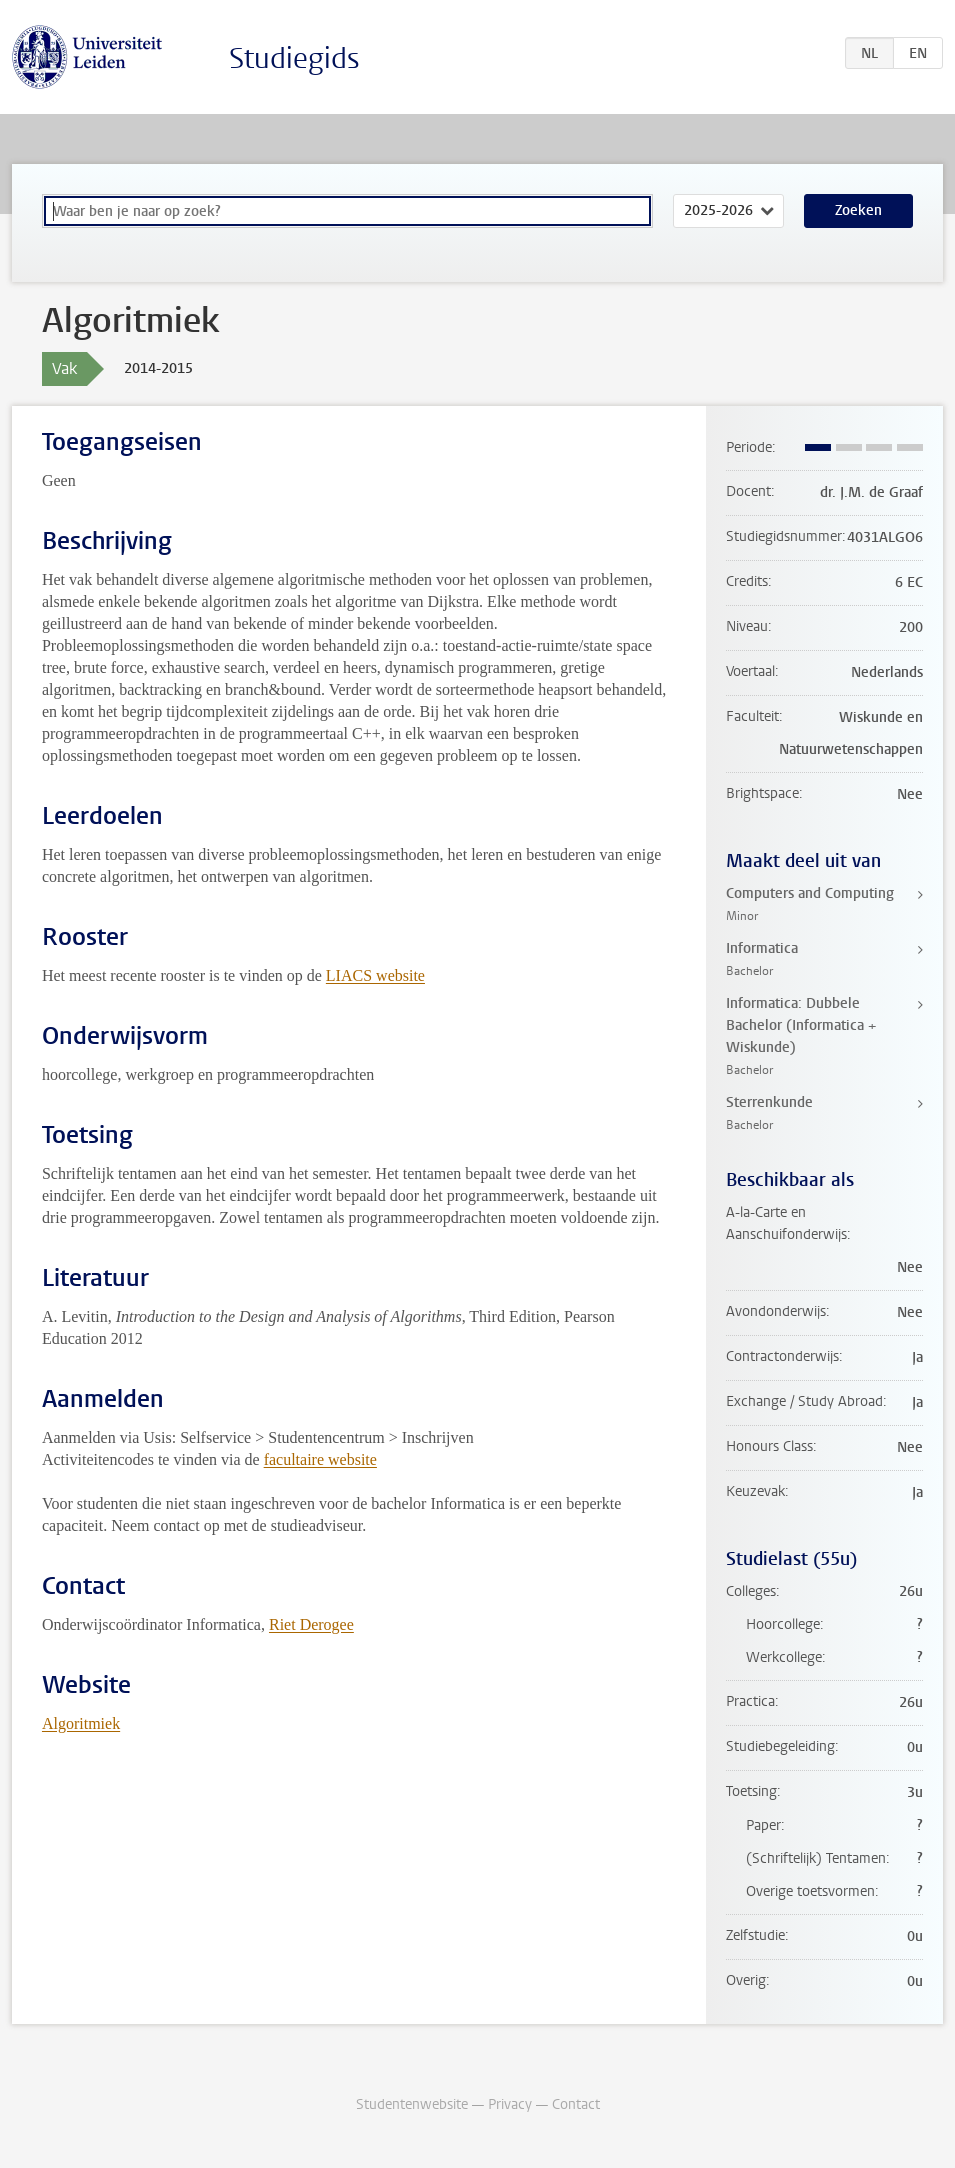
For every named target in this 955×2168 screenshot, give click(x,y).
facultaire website (320, 1459)
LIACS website (375, 975)
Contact (576, 2104)
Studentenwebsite (412, 2104)
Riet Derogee (311, 1624)
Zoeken (858, 210)
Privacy (510, 2104)
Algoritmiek (81, 1723)
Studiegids (294, 58)
